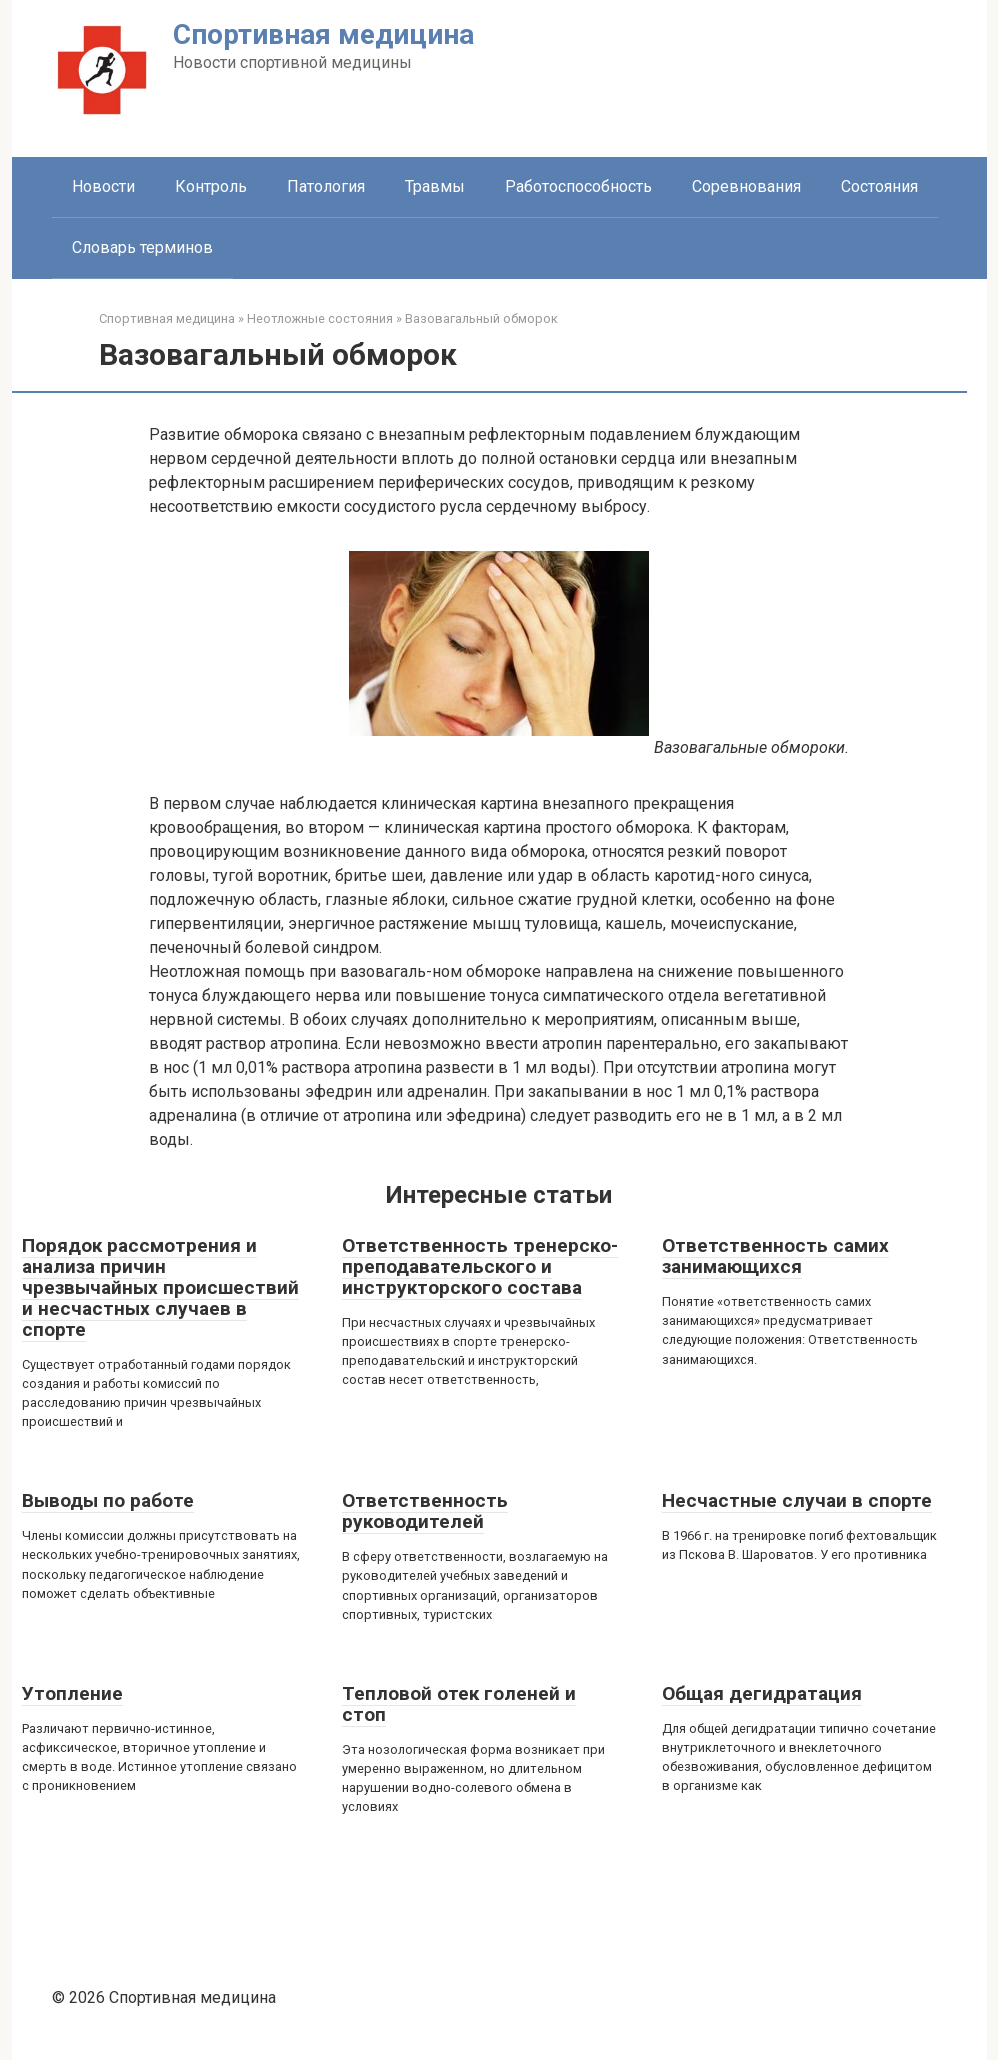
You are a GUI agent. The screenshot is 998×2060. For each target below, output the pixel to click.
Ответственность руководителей (425, 1511)
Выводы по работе (108, 1500)
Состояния (879, 186)
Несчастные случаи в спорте (797, 1500)
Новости (103, 186)
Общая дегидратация (762, 1693)
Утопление (72, 1693)
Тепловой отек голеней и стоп (459, 1704)
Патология (326, 186)
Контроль (211, 186)
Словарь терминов (142, 247)
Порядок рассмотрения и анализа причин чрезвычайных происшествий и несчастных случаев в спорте (160, 1287)
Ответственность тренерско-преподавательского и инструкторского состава (480, 1266)
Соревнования (746, 186)
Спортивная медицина (323, 34)
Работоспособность (578, 186)
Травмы (435, 186)
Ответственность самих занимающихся (775, 1256)
